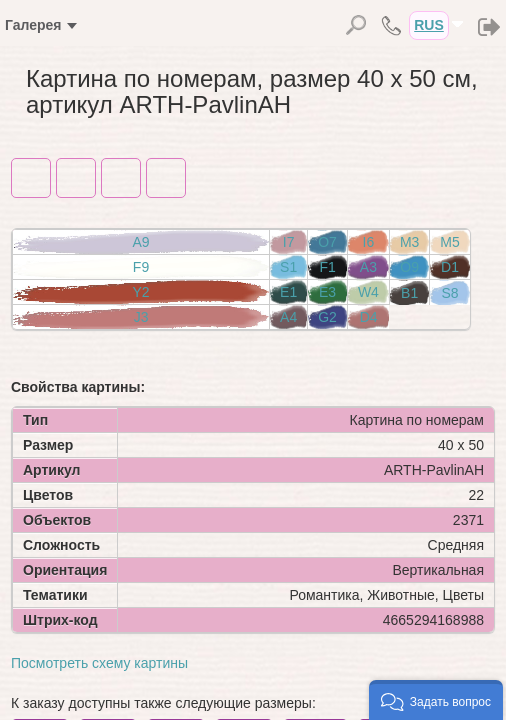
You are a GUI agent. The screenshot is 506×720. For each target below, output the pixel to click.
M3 (409, 242)
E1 (288, 292)
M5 (449, 242)
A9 (140, 242)
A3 (368, 267)
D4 (369, 317)
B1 (409, 293)
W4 (368, 292)
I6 (369, 242)
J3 (141, 317)
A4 (288, 317)
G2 (327, 317)
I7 (289, 242)
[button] (436, 700)
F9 (141, 267)
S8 (450, 293)
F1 (327, 267)
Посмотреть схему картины (99, 663)
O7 (327, 242)
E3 (327, 292)
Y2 (140, 292)
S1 (288, 267)
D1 (450, 267)
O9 (409, 267)
